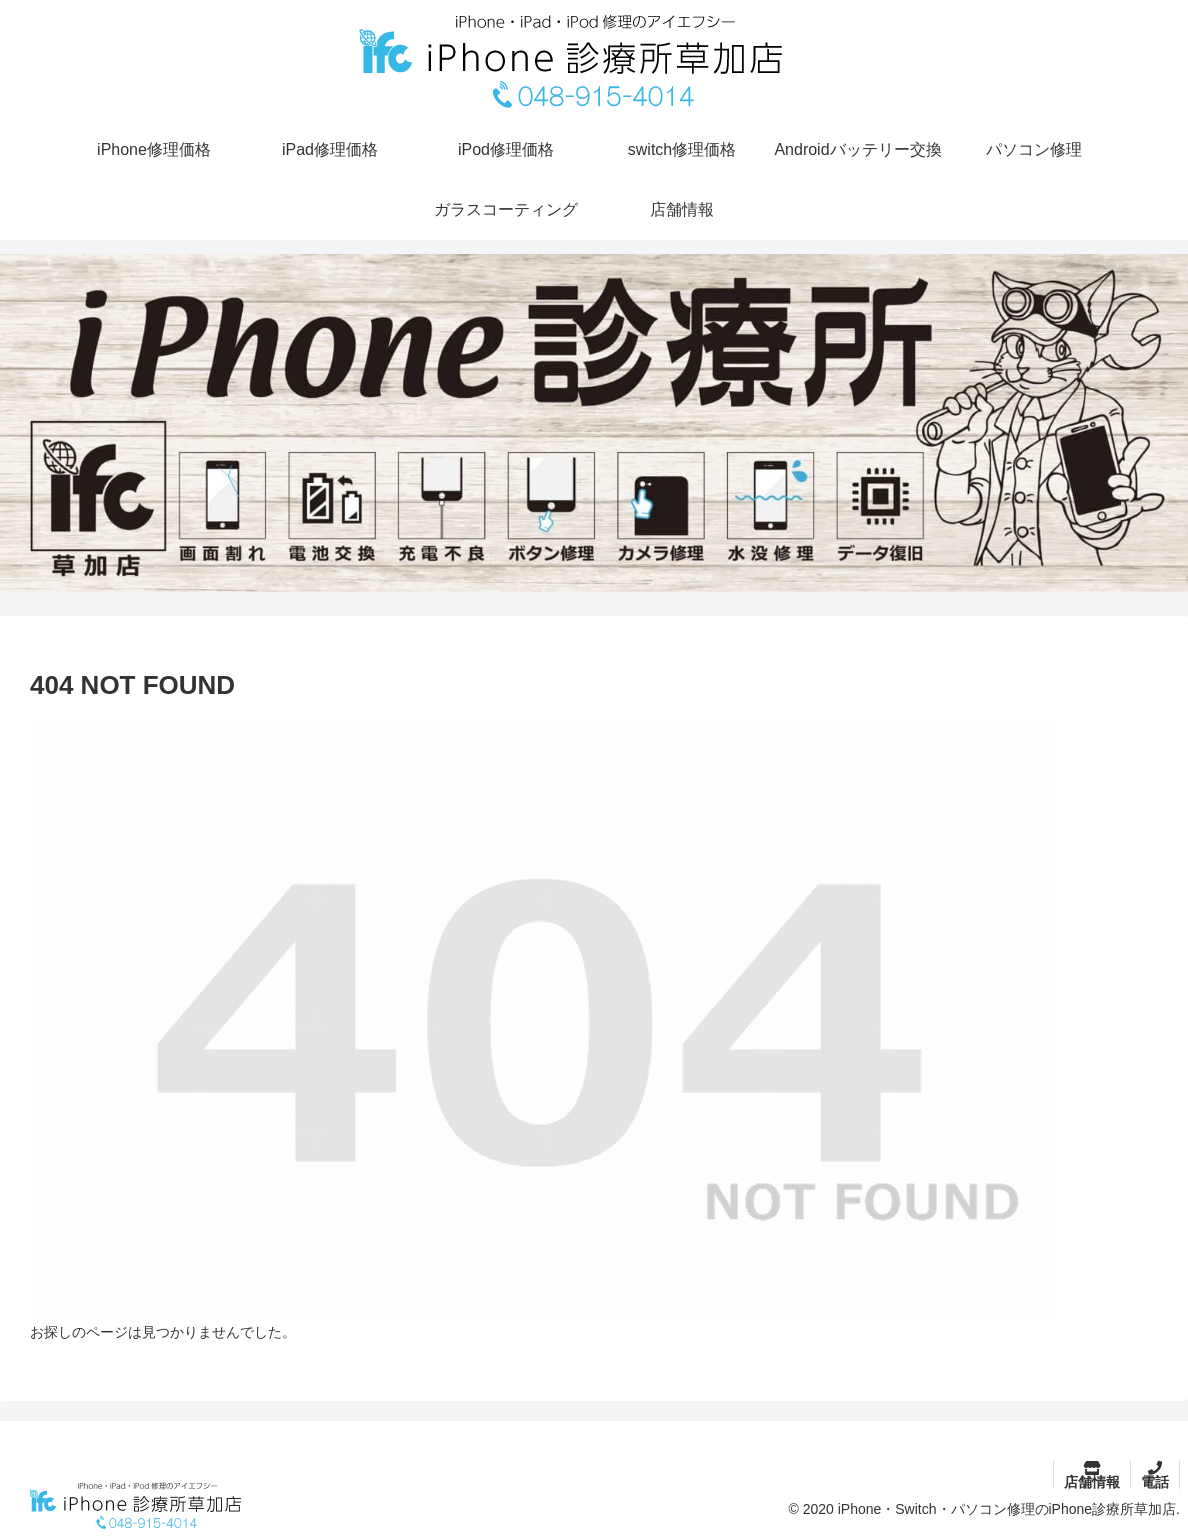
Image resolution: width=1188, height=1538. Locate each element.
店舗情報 (1092, 1482)
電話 (1155, 1482)
